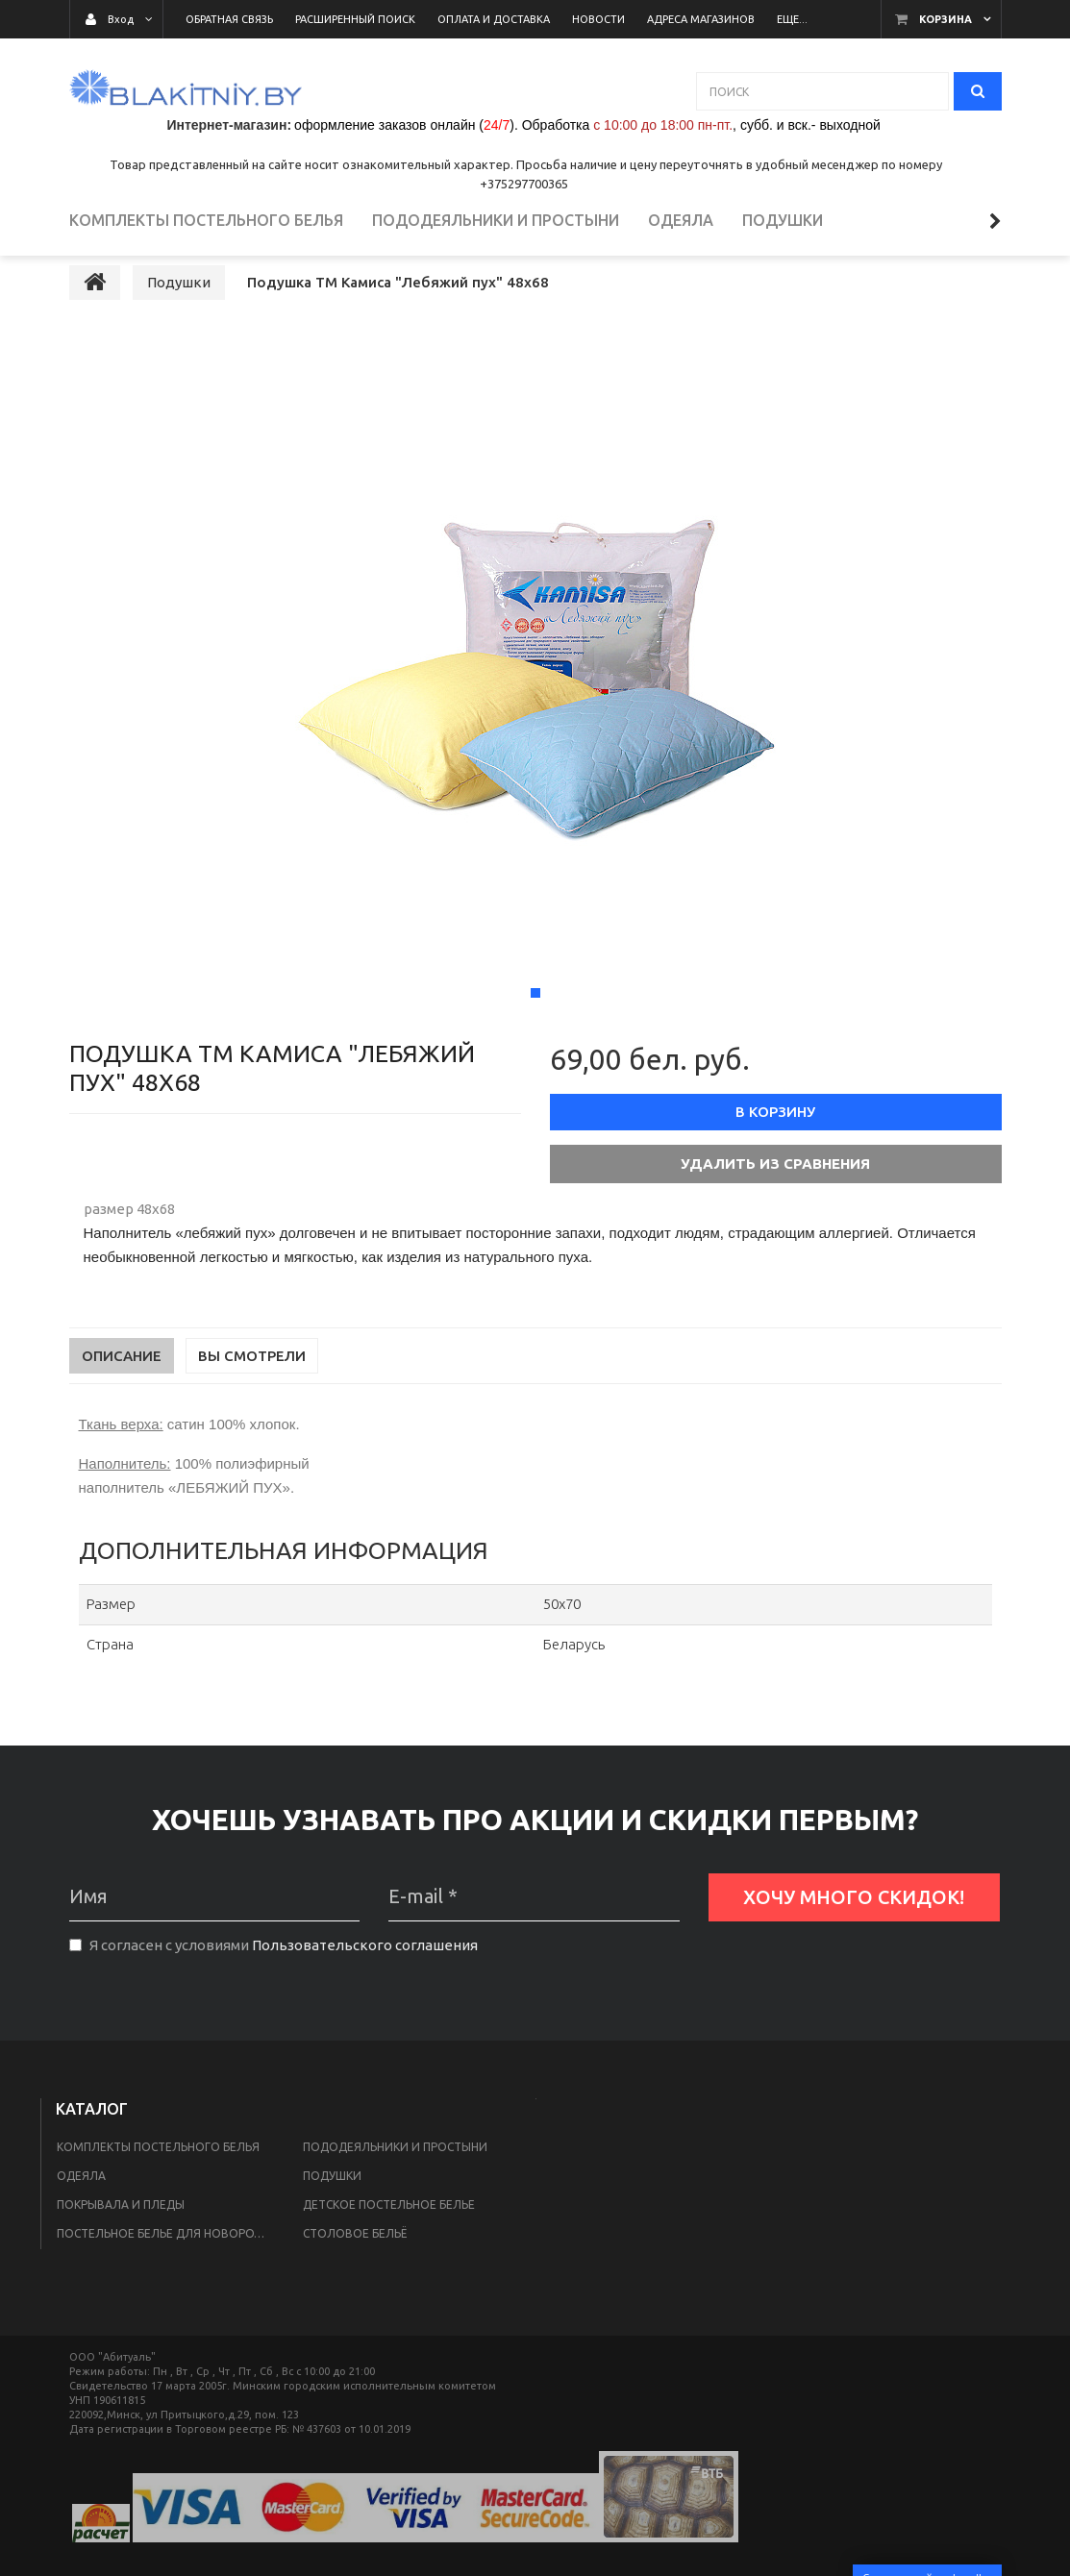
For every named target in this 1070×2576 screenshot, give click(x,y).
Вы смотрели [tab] (252, 1389)
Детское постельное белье (389, 2238)
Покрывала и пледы (121, 2238)
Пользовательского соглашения (365, 1978)
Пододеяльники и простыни (395, 2180)
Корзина (945, 19)
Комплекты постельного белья (158, 2180)
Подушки (332, 2209)
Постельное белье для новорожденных (168, 2267)
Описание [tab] (122, 1389)
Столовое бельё (355, 2267)
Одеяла (81, 2209)
